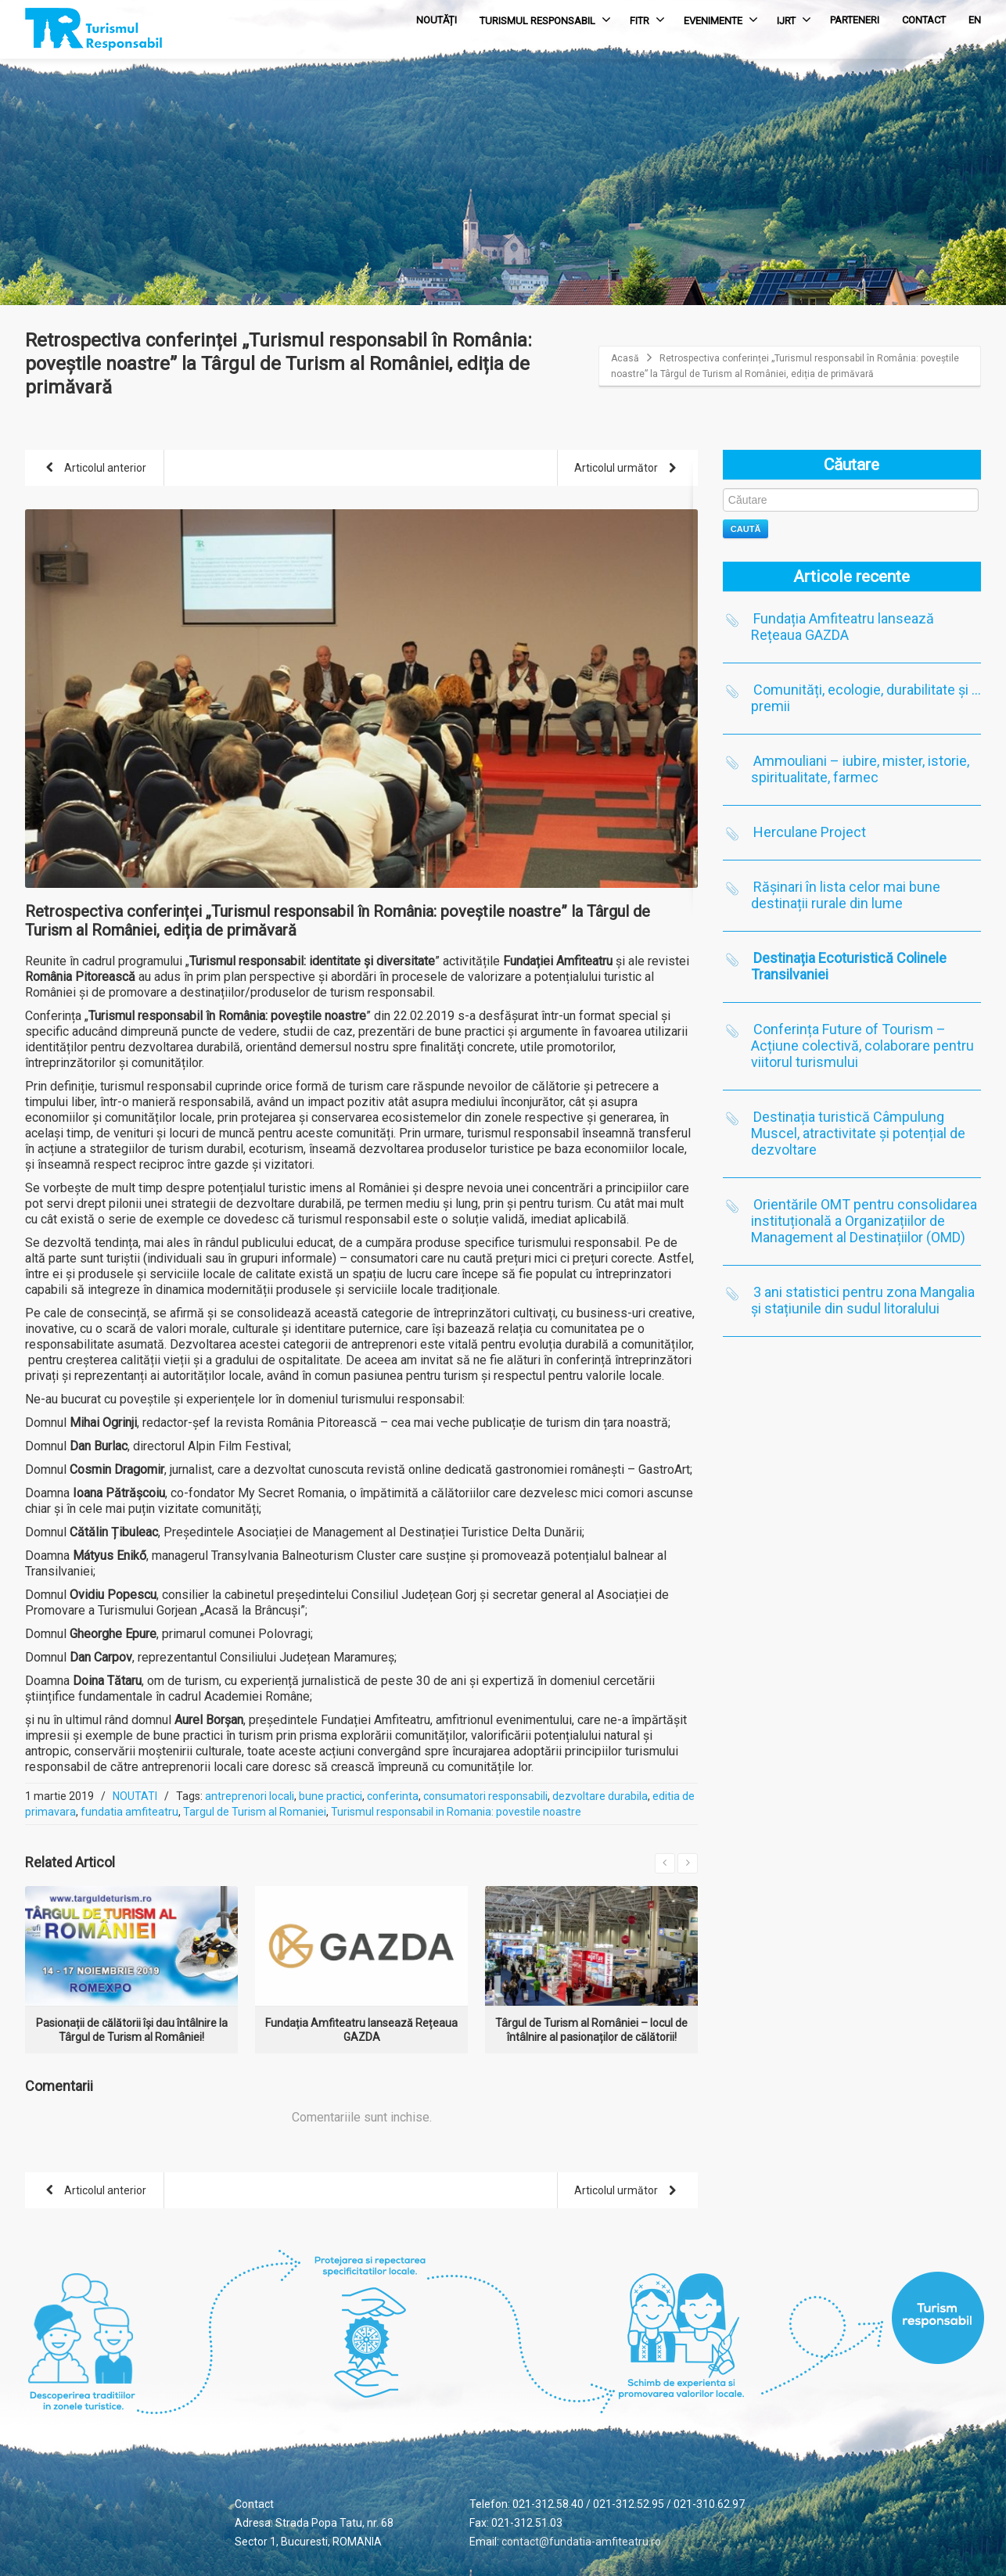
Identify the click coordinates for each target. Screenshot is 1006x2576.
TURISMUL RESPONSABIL (545, 20)
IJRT (794, 20)
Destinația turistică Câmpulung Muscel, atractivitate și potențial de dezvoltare (858, 1133)
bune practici (330, 1796)
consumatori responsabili (485, 1796)
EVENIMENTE (721, 20)
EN (974, 20)
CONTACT (924, 20)
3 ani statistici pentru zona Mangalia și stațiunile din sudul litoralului (863, 1300)
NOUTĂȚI (436, 20)
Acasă (625, 358)
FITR (647, 20)
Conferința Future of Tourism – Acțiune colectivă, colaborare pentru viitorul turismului (862, 1045)
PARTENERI (854, 20)
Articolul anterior (93, 469)
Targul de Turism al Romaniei (254, 1811)
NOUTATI (135, 1796)
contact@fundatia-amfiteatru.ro (581, 2541)
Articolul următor (628, 469)
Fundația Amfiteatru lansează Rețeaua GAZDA (842, 626)
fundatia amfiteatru (129, 1811)
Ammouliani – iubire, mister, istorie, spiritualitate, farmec (860, 769)
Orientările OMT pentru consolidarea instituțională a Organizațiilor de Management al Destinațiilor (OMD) (864, 1220)
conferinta (393, 1796)
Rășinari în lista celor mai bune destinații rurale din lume (845, 894)
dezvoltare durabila (600, 1796)
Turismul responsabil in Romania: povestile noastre (456, 1811)
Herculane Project (809, 832)
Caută (746, 529)
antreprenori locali (249, 1796)
